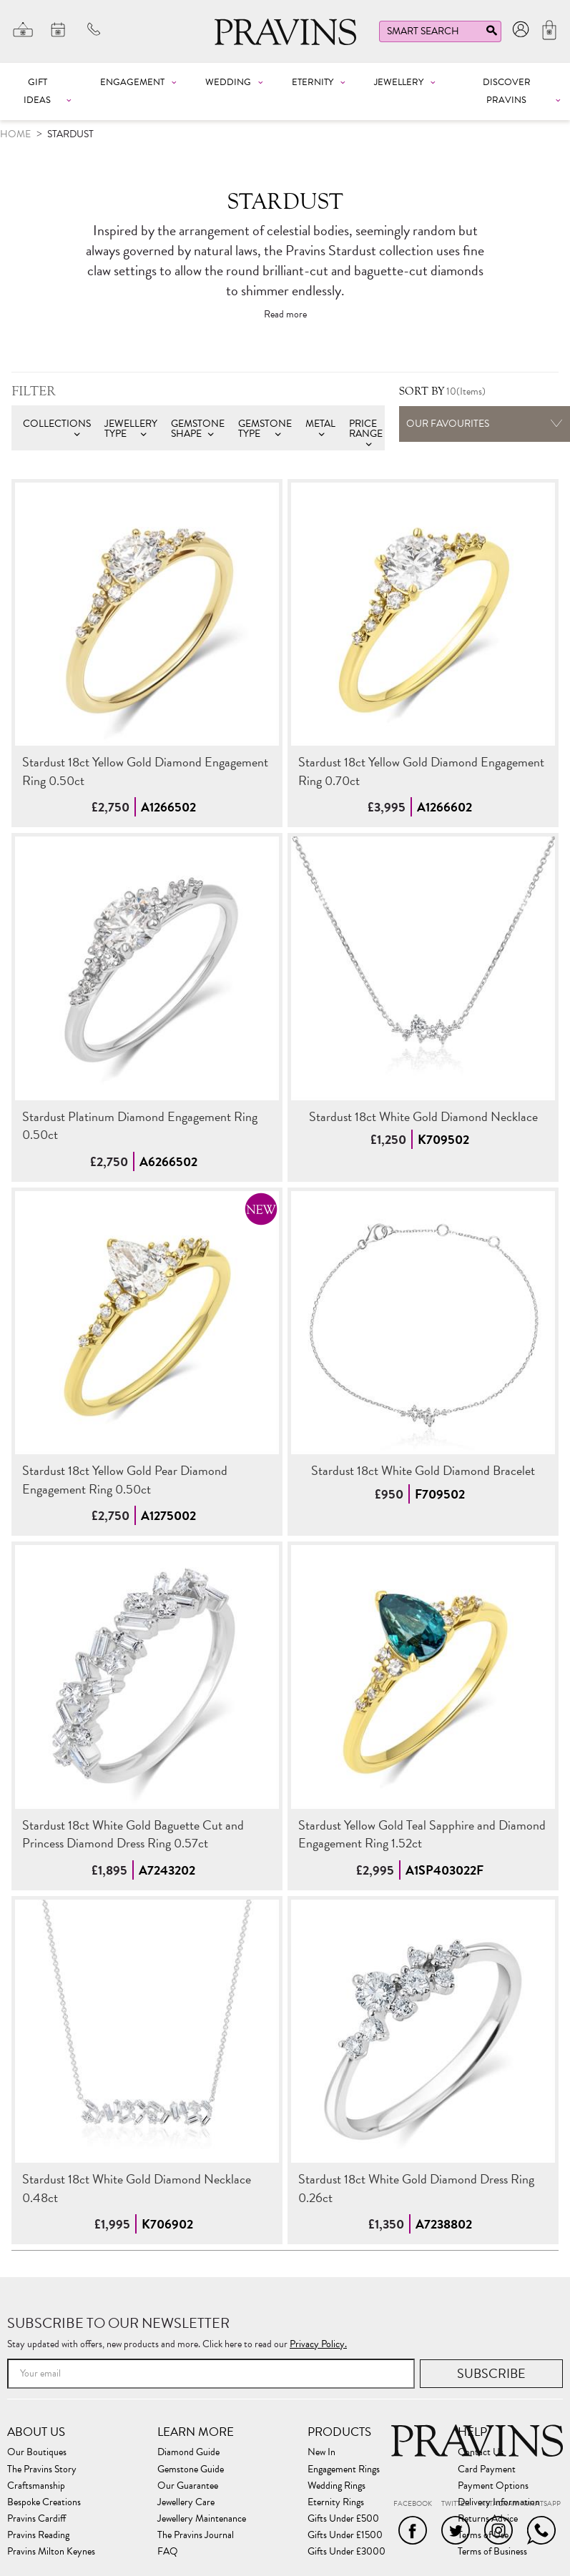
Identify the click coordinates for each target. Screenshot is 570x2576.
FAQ (167, 2552)
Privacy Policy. (318, 2344)
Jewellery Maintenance (201, 2519)
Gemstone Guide (190, 2469)
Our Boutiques (37, 2452)
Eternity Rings (336, 2502)
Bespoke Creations (44, 2502)
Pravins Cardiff (36, 2519)
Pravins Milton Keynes (51, 2552)
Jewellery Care (186, 2502)
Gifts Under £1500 (345, 2535)
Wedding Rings (336, 2486)
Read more (285, 314)
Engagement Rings (344, 2469)
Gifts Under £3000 (346, 2552)
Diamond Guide (188, 2452)
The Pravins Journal (195, 2535)
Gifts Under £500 (343, 2519)
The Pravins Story (42, 2469)
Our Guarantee (187, 2486)
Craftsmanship (36, 2486)
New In (321, 2452)
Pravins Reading (38, 2535)
